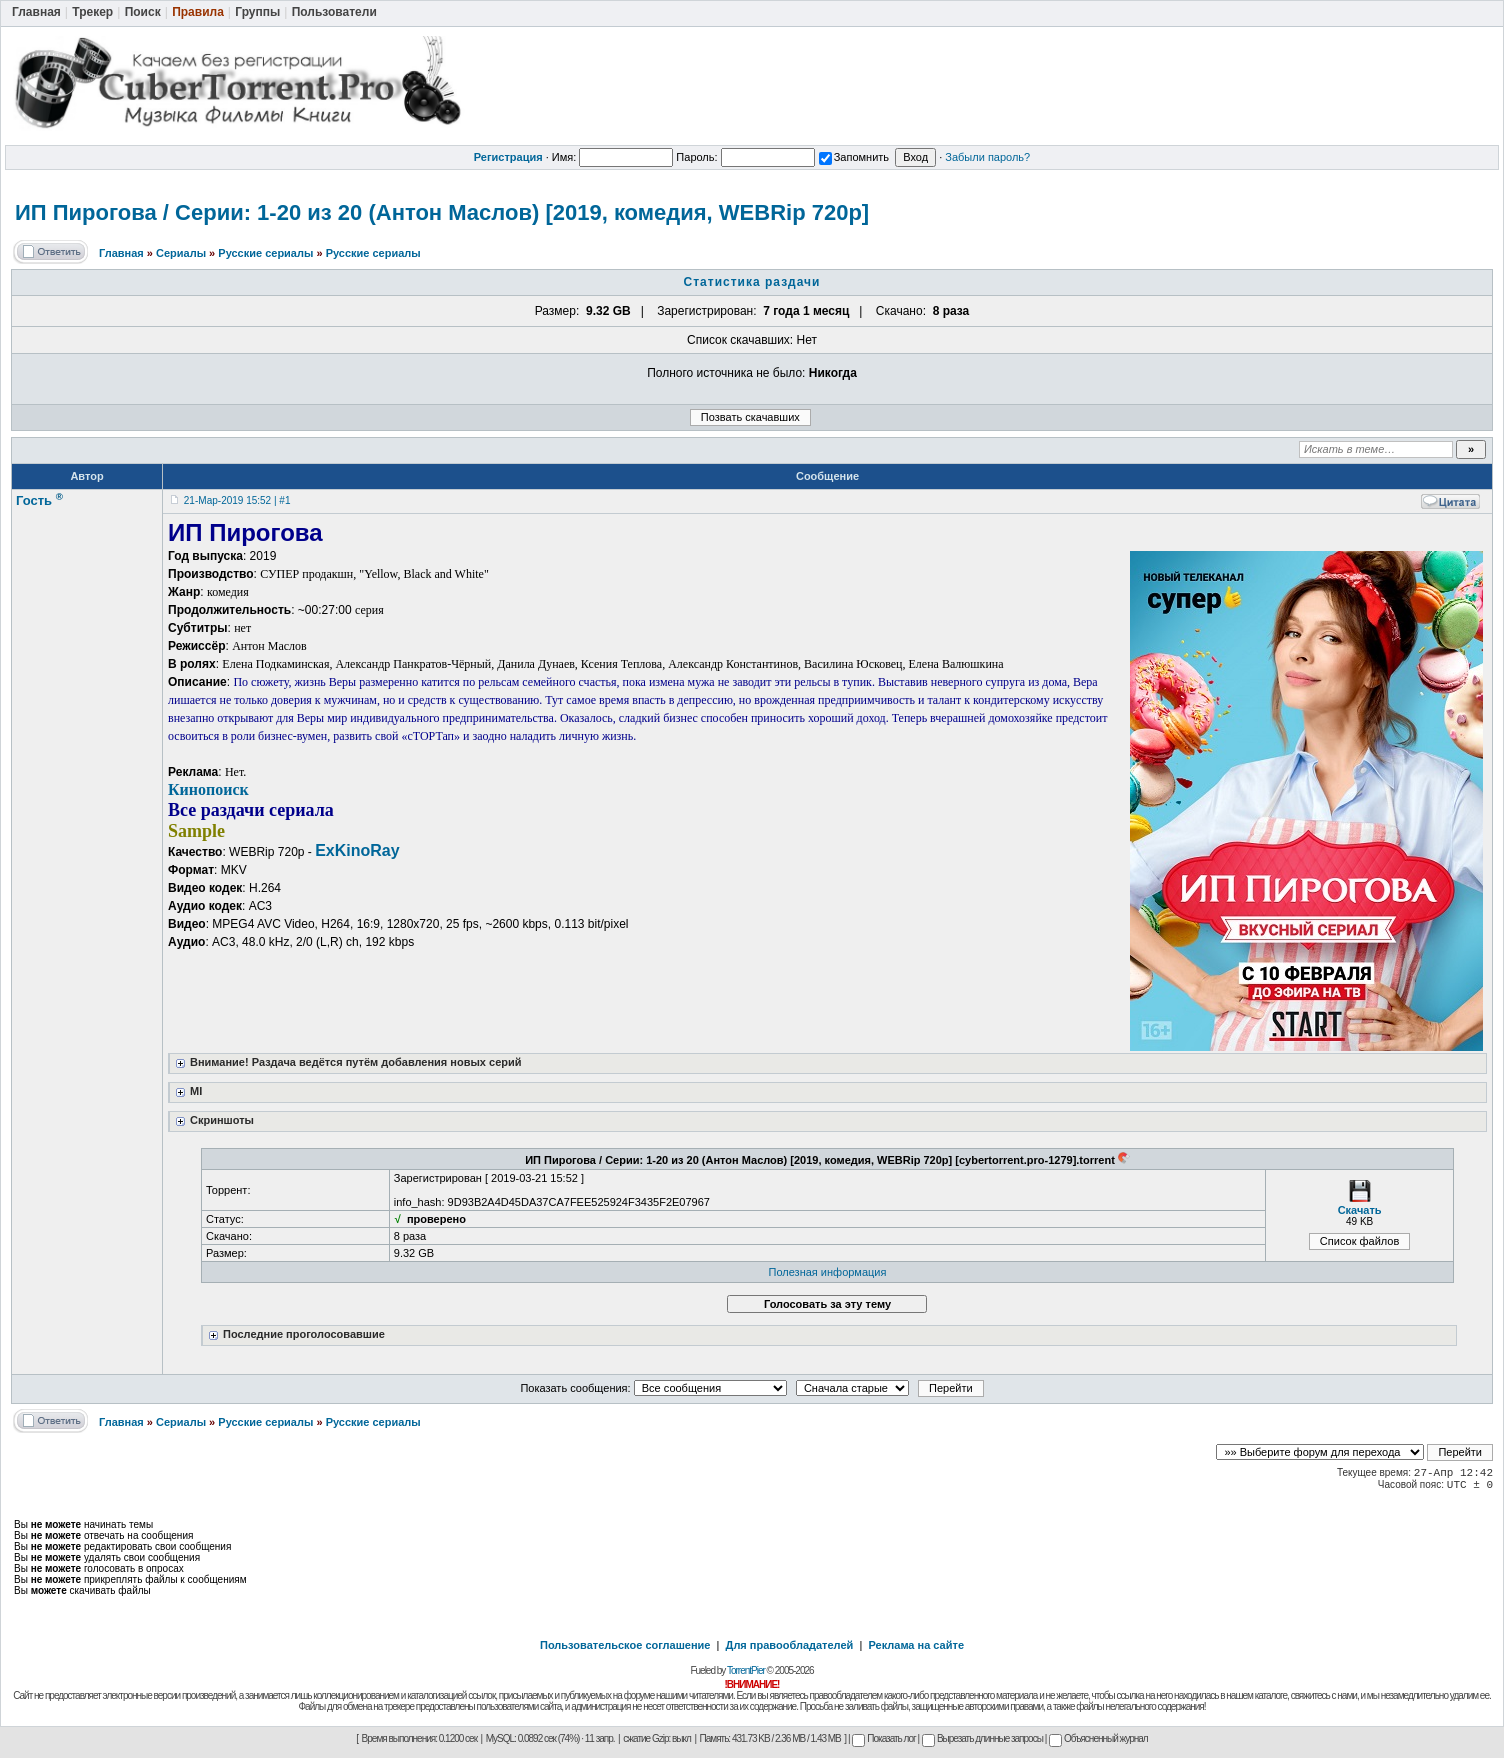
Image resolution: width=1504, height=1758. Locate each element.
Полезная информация (828, 1272)
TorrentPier (746, 1670)
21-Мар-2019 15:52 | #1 (237, 500)
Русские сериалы (265, 253)
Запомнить (854, 157)
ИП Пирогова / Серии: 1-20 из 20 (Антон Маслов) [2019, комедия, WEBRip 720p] (442, 212)
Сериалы (181, 253)
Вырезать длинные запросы (982, 1738)
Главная (121, 253)
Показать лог (883, 1738)
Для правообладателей (790, 1645)
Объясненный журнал (1098, 1738)
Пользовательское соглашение (625, 1645)
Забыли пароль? (987, 157)
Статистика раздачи (752, 282)
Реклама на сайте (916, 1645)
